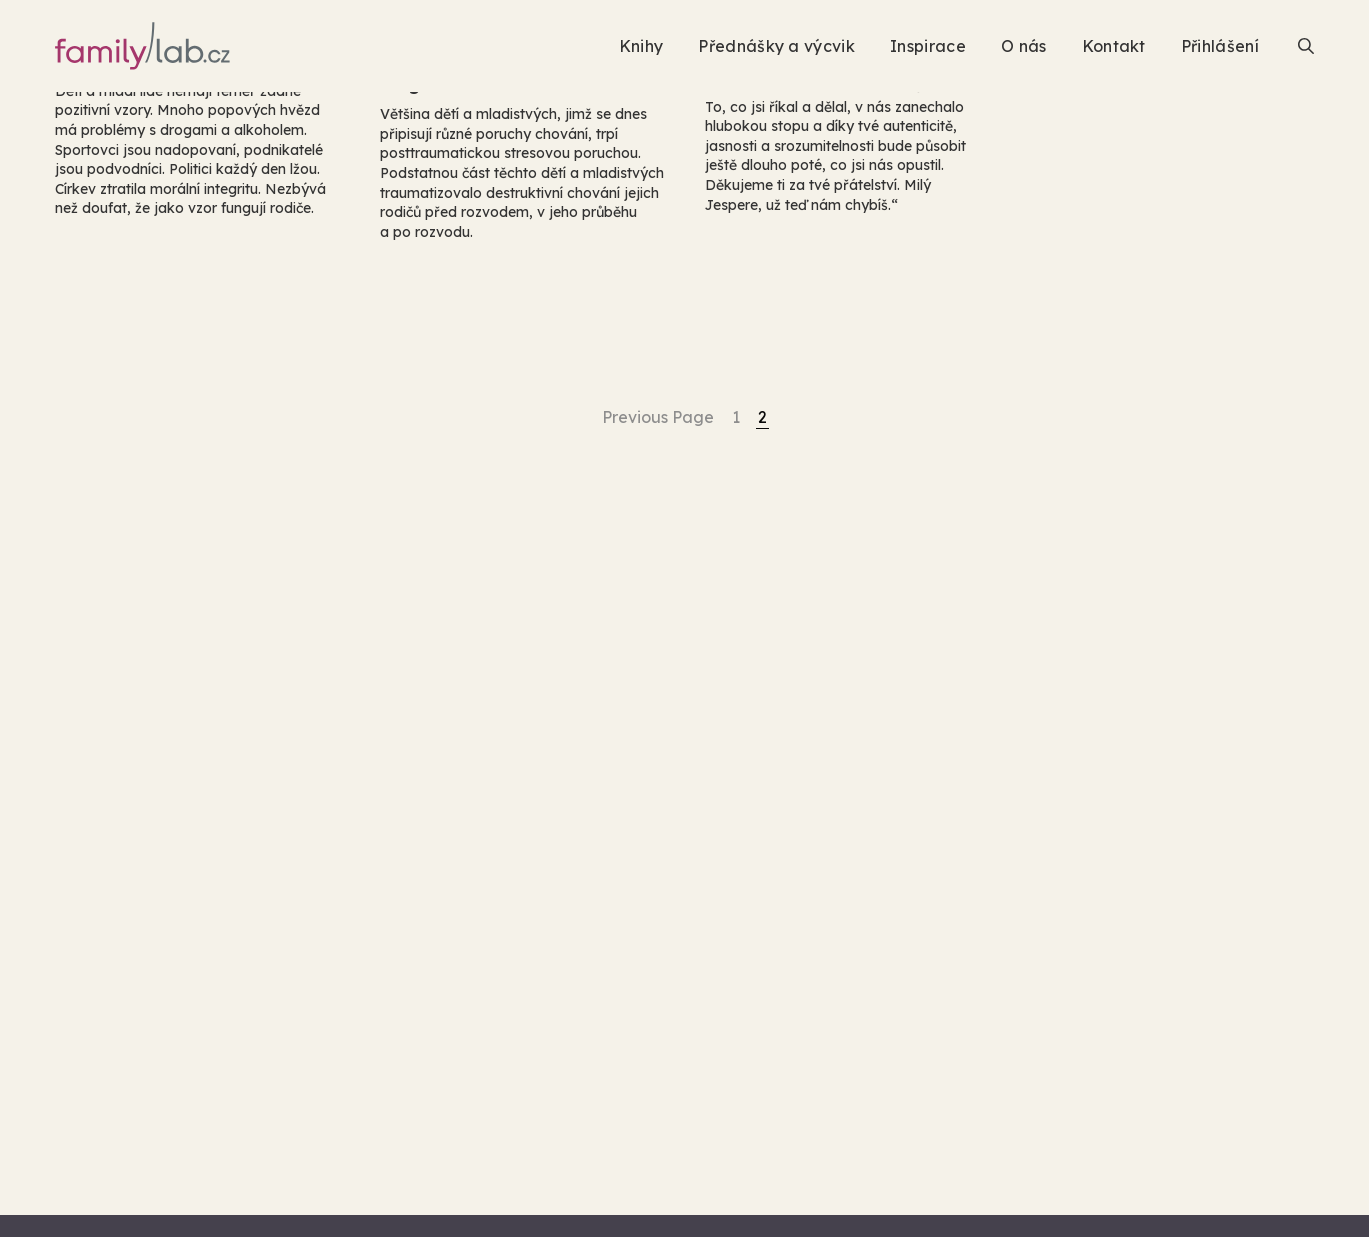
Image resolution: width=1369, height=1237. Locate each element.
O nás (1024, 46)
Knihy (641, 46)
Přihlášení (1220, 46)
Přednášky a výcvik (776, 46)
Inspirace (928, 46)
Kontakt (1114, 46)
